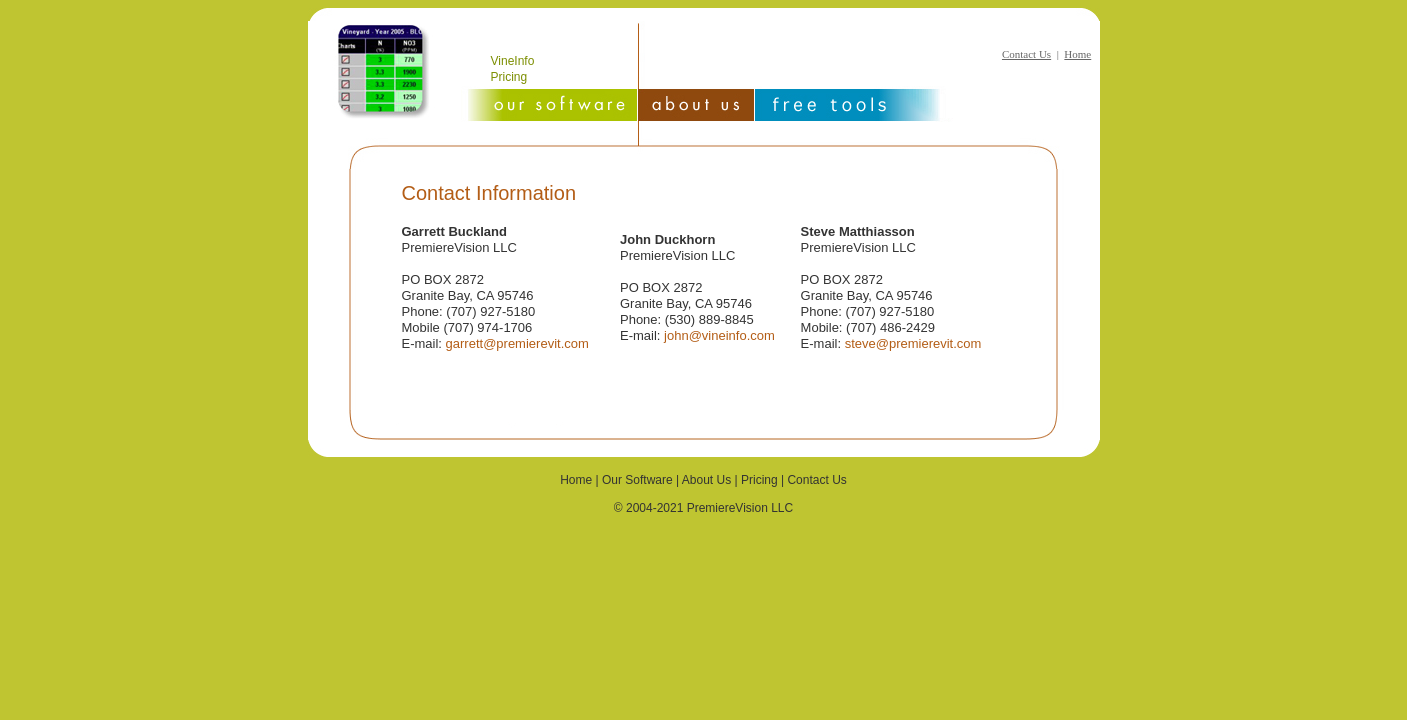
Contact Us (1026, 54)
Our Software (637, 480)
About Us (706, 480)
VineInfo (513, 61)
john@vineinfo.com (719, 335)
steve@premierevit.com (913, 343)
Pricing (509, 77)
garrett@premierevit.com (517, 343)
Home (1077, 54)
